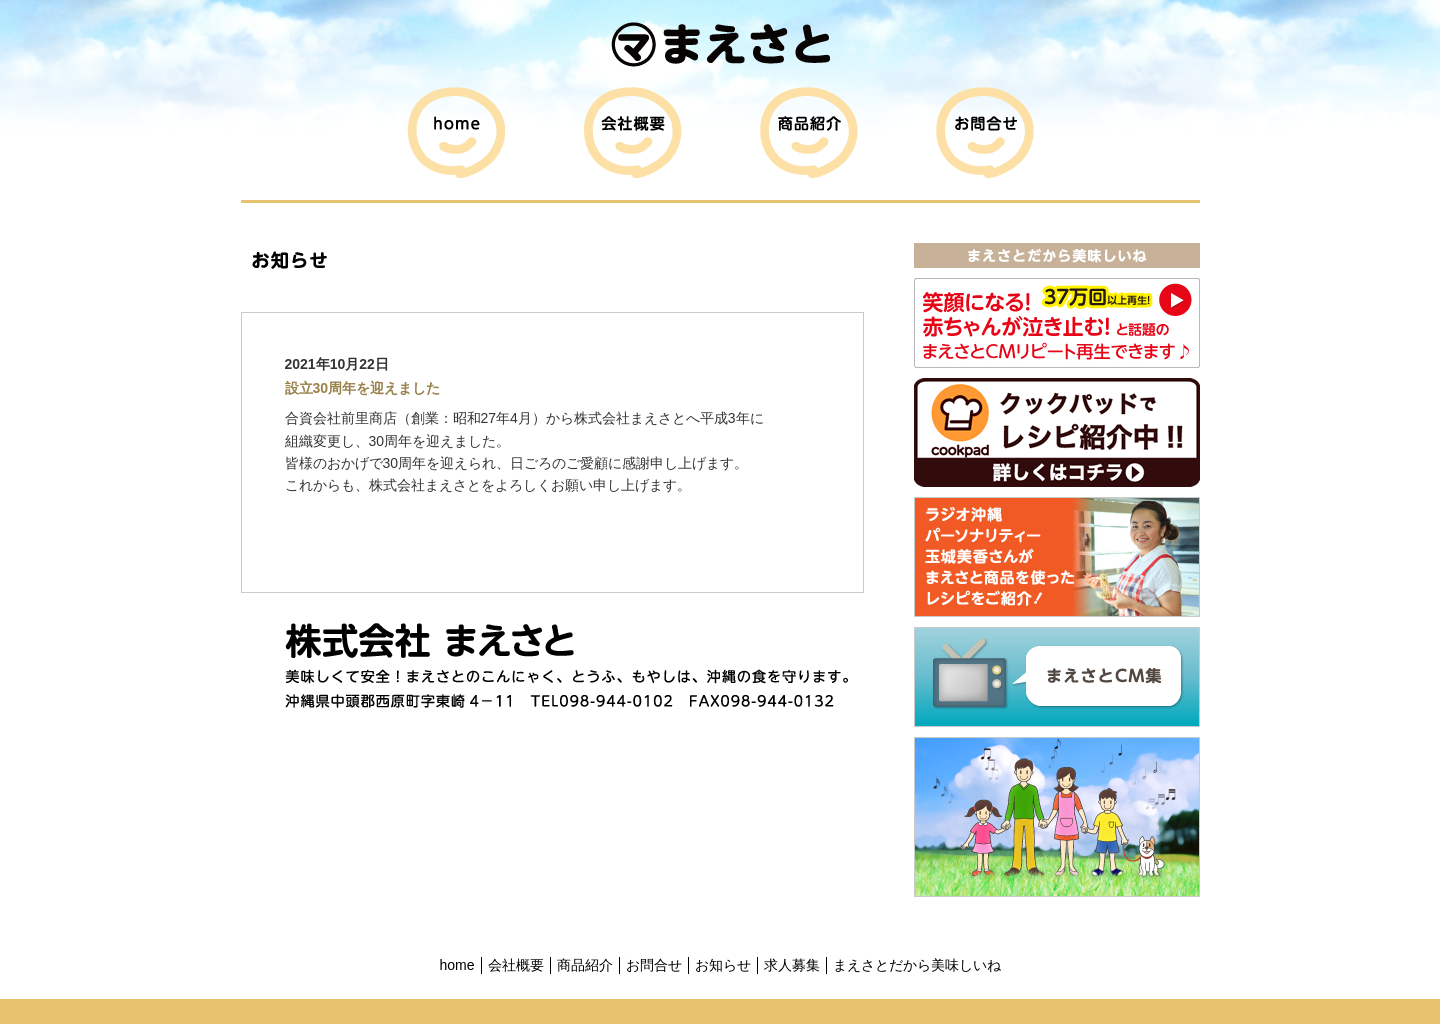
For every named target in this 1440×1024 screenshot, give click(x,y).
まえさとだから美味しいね (917, 965)
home (456, 965)
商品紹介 (585, 965)
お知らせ (723, 965)
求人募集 (792, 965)
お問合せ (654, 965)
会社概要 (516, 965)
